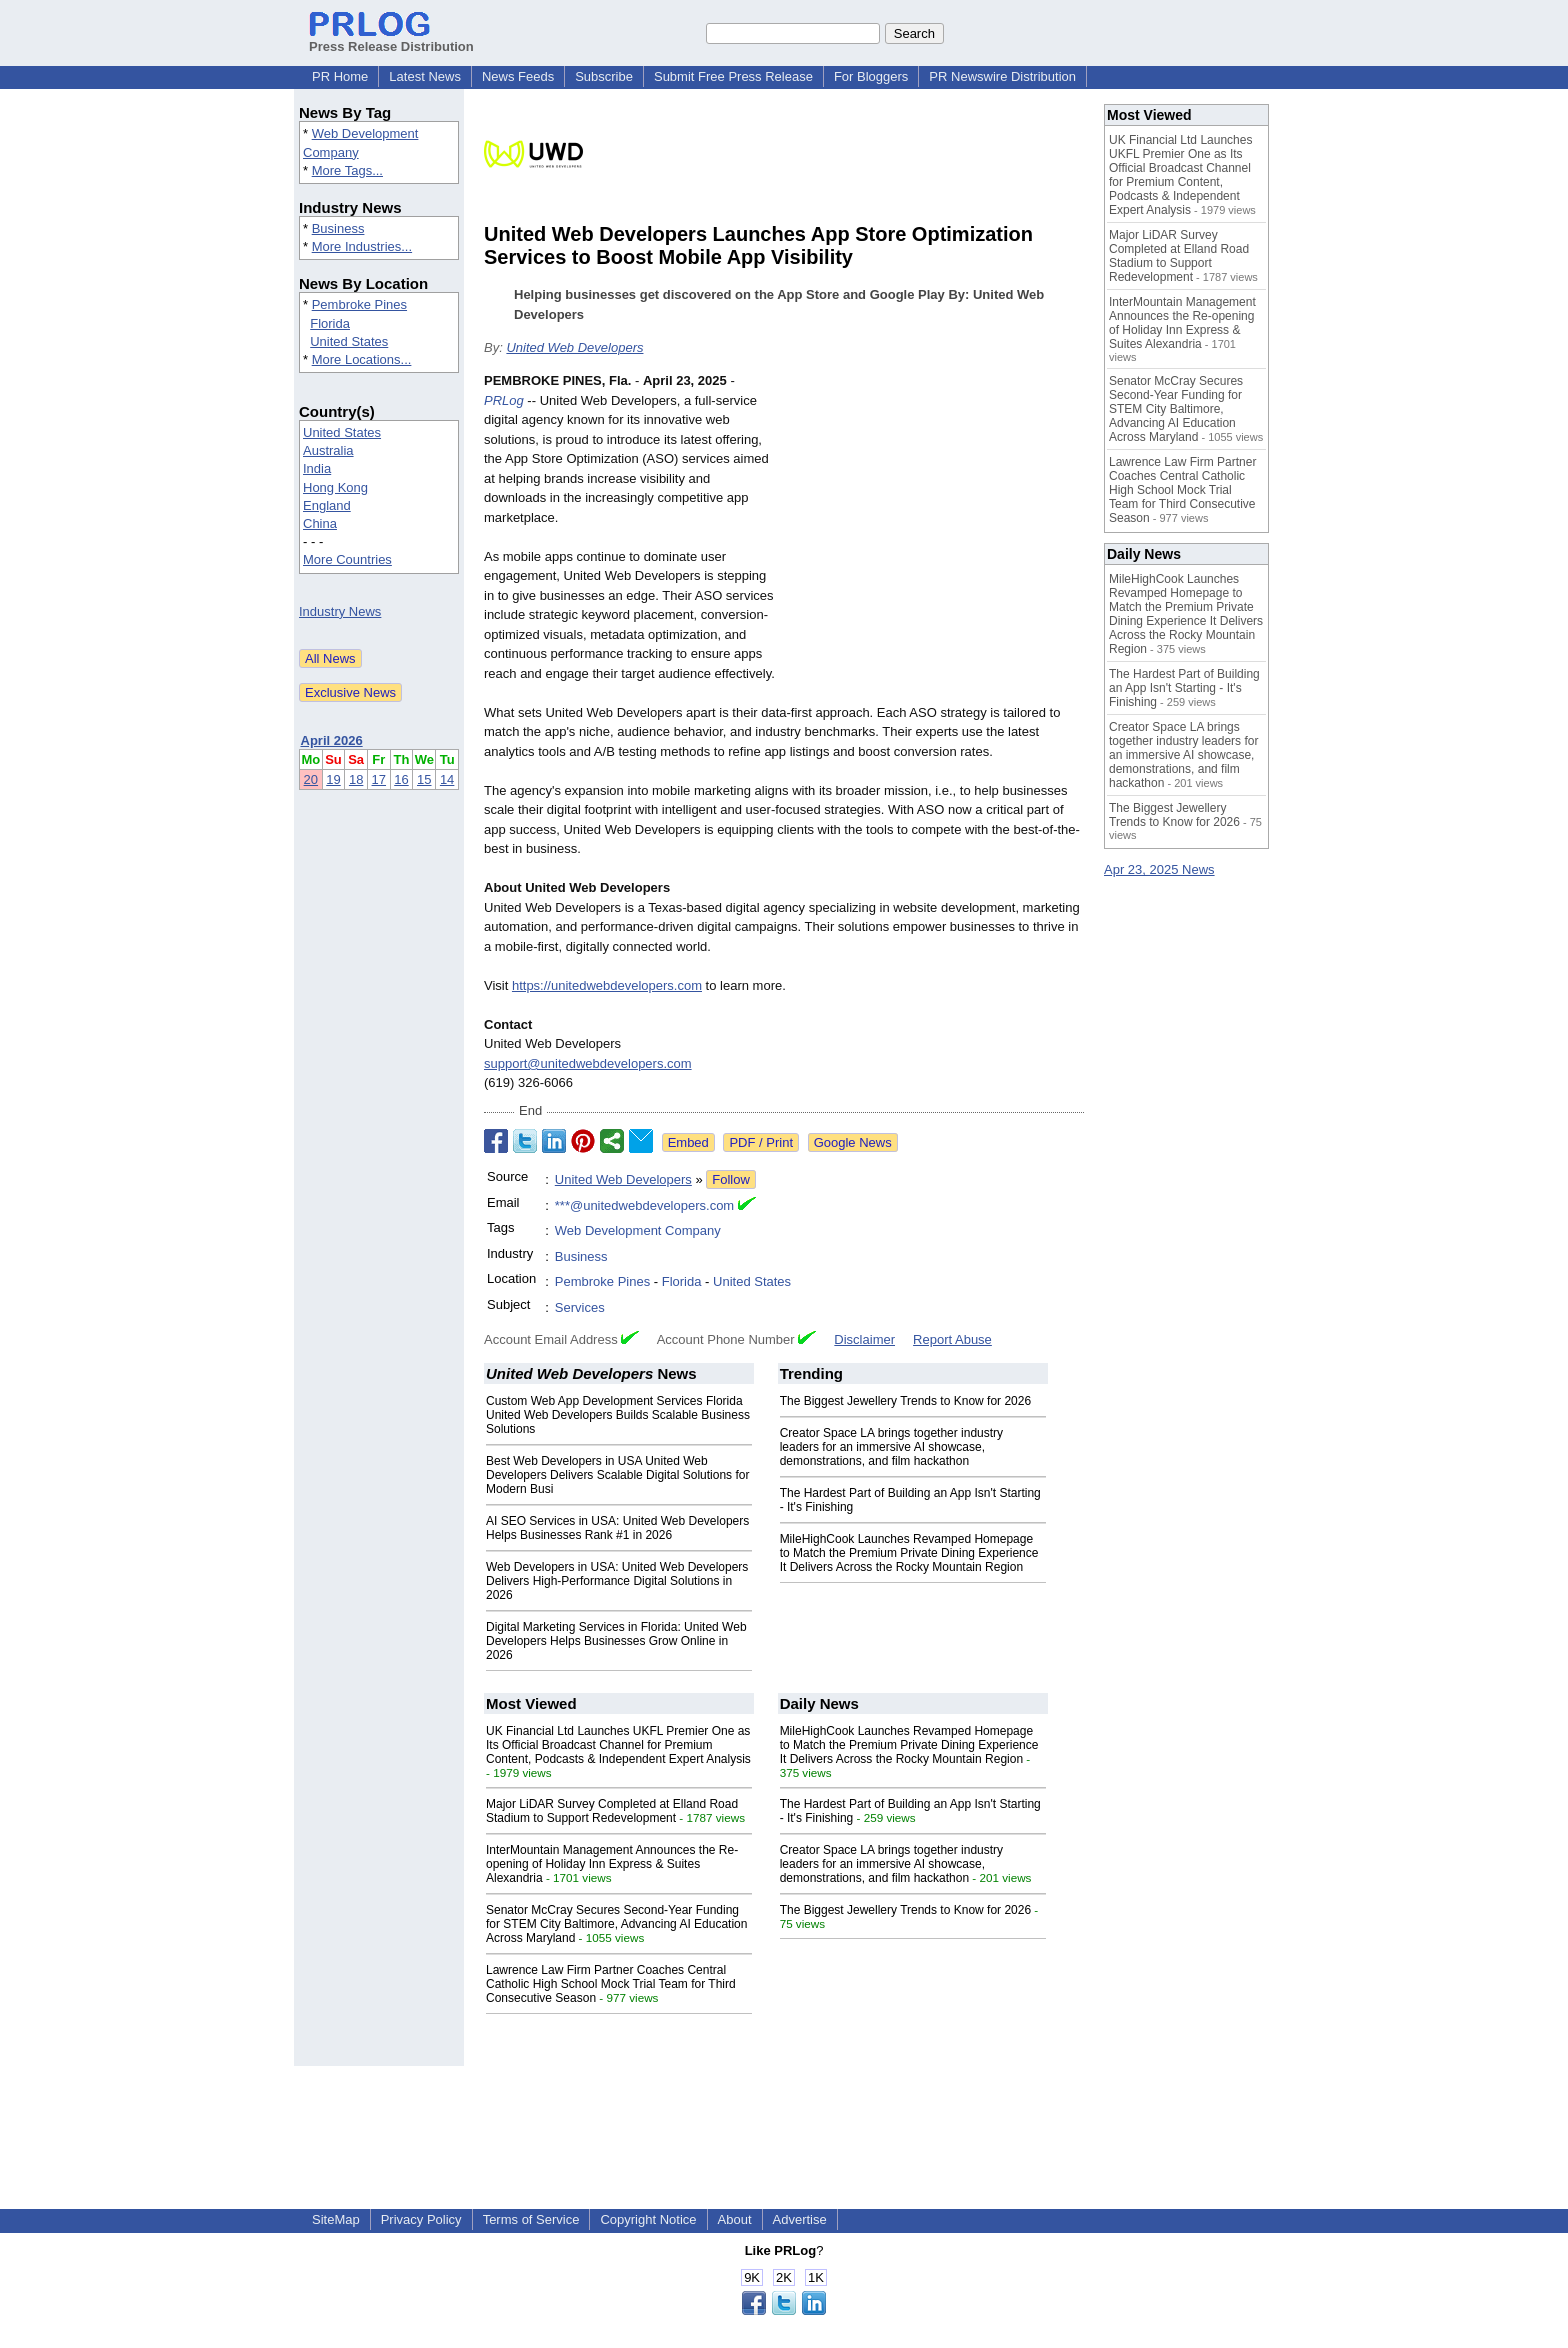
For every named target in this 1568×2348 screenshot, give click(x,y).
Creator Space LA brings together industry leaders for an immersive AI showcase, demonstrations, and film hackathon (891, 1447)
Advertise (800, 2219)
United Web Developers (574, 347)
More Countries (347, 559)
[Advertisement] (934, 518)
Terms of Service (531, 2219)
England (327, 505)
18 (356, 779)
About (735, 2219)
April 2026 (332, 740)
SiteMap (336, 2219)
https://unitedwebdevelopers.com (607, 985)
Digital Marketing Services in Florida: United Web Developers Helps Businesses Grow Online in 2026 (616, 1641)
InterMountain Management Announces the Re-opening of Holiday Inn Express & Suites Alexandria (612, 1864)
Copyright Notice (648, 2219)
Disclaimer (864, 1339)
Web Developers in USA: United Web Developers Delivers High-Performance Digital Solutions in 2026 (617, 1581)
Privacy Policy (421, 2219)
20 (311, 779)
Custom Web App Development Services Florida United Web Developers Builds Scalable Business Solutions (618, 1415)
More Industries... (362, 246)
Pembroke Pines (359, 304)
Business (338, 228)
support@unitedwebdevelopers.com (588, 1063)
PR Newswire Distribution (1002, 76)
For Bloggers (871, 76)
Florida (330, 323)
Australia (328, 450)
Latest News (425, 76)
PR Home (340, 76)
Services (580, 1307)
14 (447, 779)
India (317, 468)
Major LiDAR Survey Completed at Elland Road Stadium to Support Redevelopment (612, 1811)
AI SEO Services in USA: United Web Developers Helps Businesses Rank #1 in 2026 (617, 1528)
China (320, 523)
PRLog (504, 400)
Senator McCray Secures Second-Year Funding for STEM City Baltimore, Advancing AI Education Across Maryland (616, 1924)
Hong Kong (335, 487)
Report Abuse (952, 1339)
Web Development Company (638, 1230)
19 (333, 779)
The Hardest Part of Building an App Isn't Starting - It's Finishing (1184, 688)
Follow (731, 1179)
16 (401, 779)
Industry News (340, 611)
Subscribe (604, 76)
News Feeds (518, 76)
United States (349, 341)
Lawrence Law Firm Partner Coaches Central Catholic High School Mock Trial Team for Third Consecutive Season (611, 1984)
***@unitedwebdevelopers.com (644, 1205)
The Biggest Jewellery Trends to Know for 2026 (905, 1401)
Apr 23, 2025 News (1159, 869)
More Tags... (347, 170)
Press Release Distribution (391, 39)
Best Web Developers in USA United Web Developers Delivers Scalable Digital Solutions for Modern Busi (617, 1475)
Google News (853, 1142)
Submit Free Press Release (733, 76)
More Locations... (362, 359)
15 (424, 779)
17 (379, 779)
